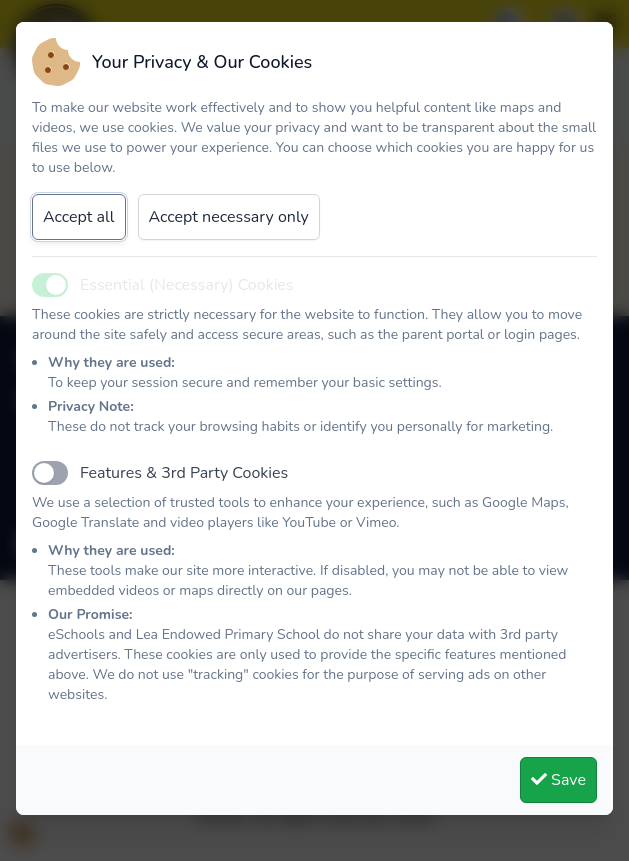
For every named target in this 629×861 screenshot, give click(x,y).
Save (558, 780)
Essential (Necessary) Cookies (187, 285)
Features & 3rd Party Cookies (184, 473)
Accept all (79, 217)
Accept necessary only (229, 217)
